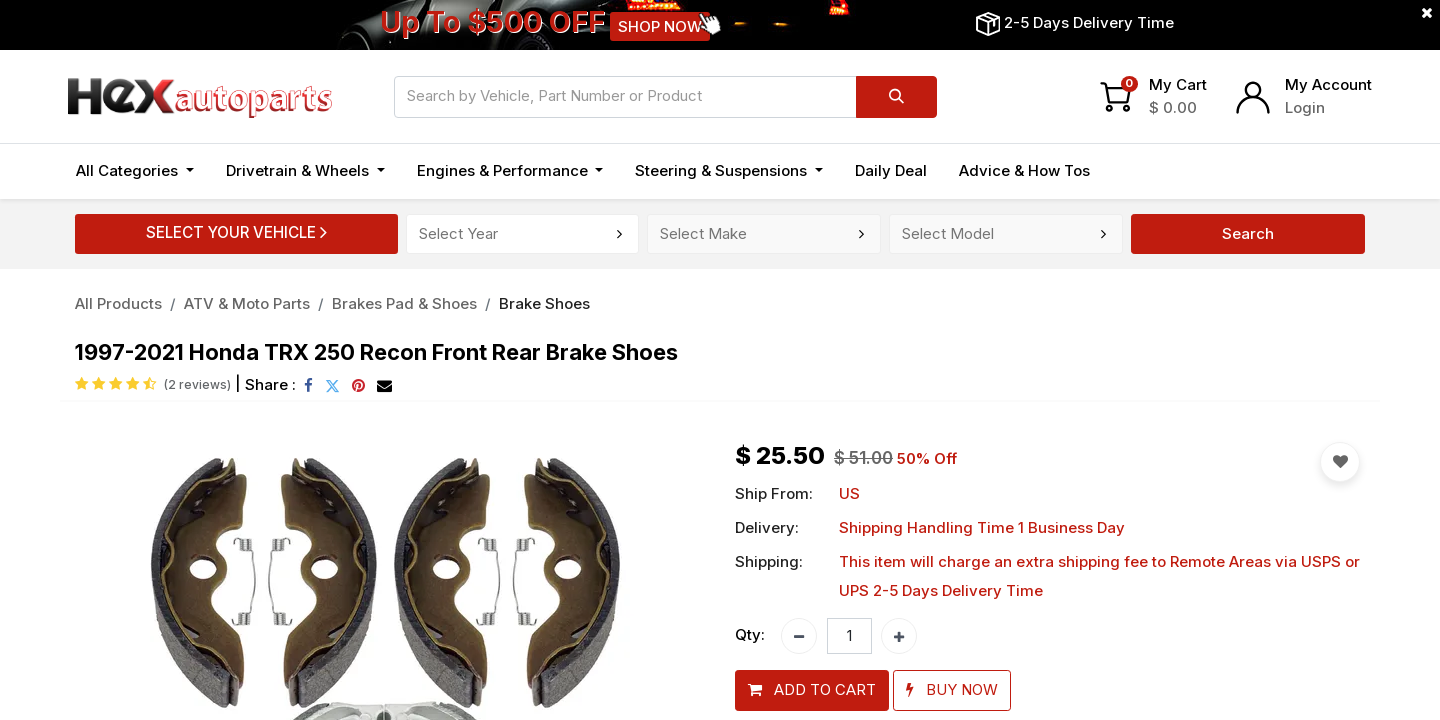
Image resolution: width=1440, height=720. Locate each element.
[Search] (896, 97)
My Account (1328, 84)
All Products (118, 303)
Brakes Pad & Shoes (404, 303)
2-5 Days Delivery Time (1089, 22)
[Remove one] (799, 636)
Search (1248, 233)
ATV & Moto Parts (247, 303)
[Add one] (899, 636)
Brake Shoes (544, 303)
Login (1305, 107)
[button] (812, 690)
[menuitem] (891, 171)
